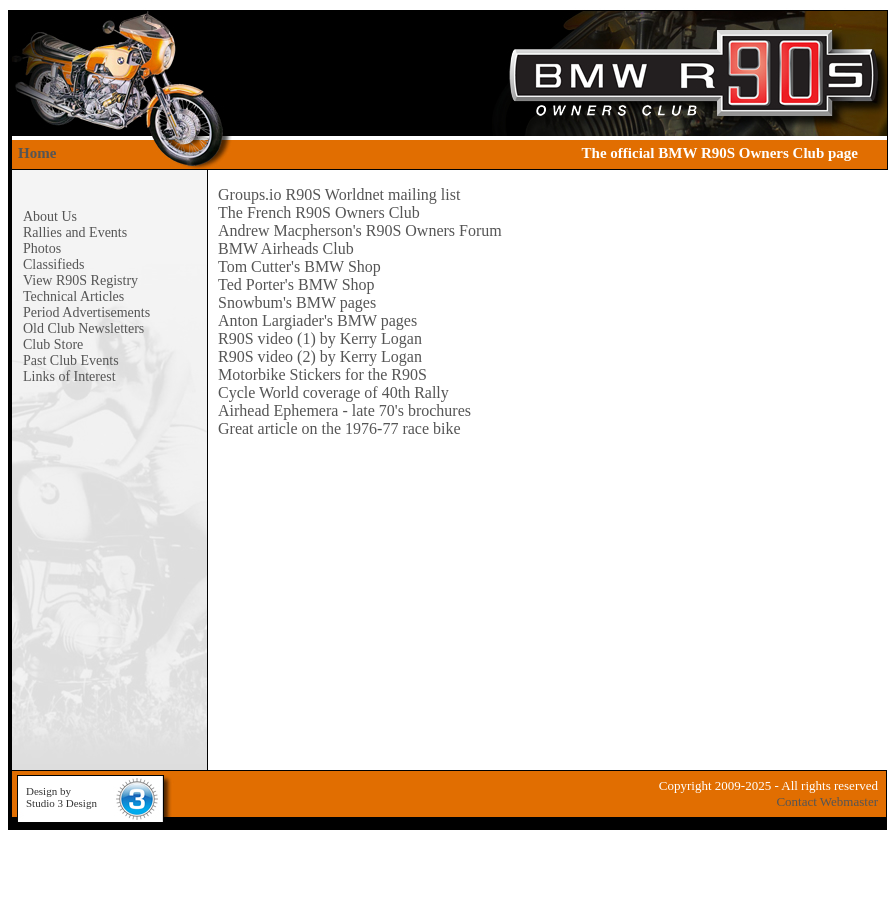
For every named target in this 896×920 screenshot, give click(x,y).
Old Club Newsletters (83, 328)
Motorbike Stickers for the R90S (322, 374)
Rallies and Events (75, 232)
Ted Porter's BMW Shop (296, 284)
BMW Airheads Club (286, 248)
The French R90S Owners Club (319, 212)
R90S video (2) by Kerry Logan (320, 356)
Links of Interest (69, 376)
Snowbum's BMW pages (297, 302)
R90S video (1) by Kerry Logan (320, 338)
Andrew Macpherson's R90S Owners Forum (360, 230)
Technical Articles (73, 296)
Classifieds (53, 264)
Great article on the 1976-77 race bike (339, 428)
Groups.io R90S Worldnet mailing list (339, 194)
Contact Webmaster (827, 801)
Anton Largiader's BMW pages (317, 320)
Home (37, 153)
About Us (50, 216)
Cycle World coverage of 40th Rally (333, 392)
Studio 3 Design (61, 803)
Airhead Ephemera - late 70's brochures (344, 410)
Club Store (53, 344)
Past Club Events (71, 360)
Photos (42, 248)
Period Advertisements (86, 312)
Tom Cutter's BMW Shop (299, 266)
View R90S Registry (80, 280)
